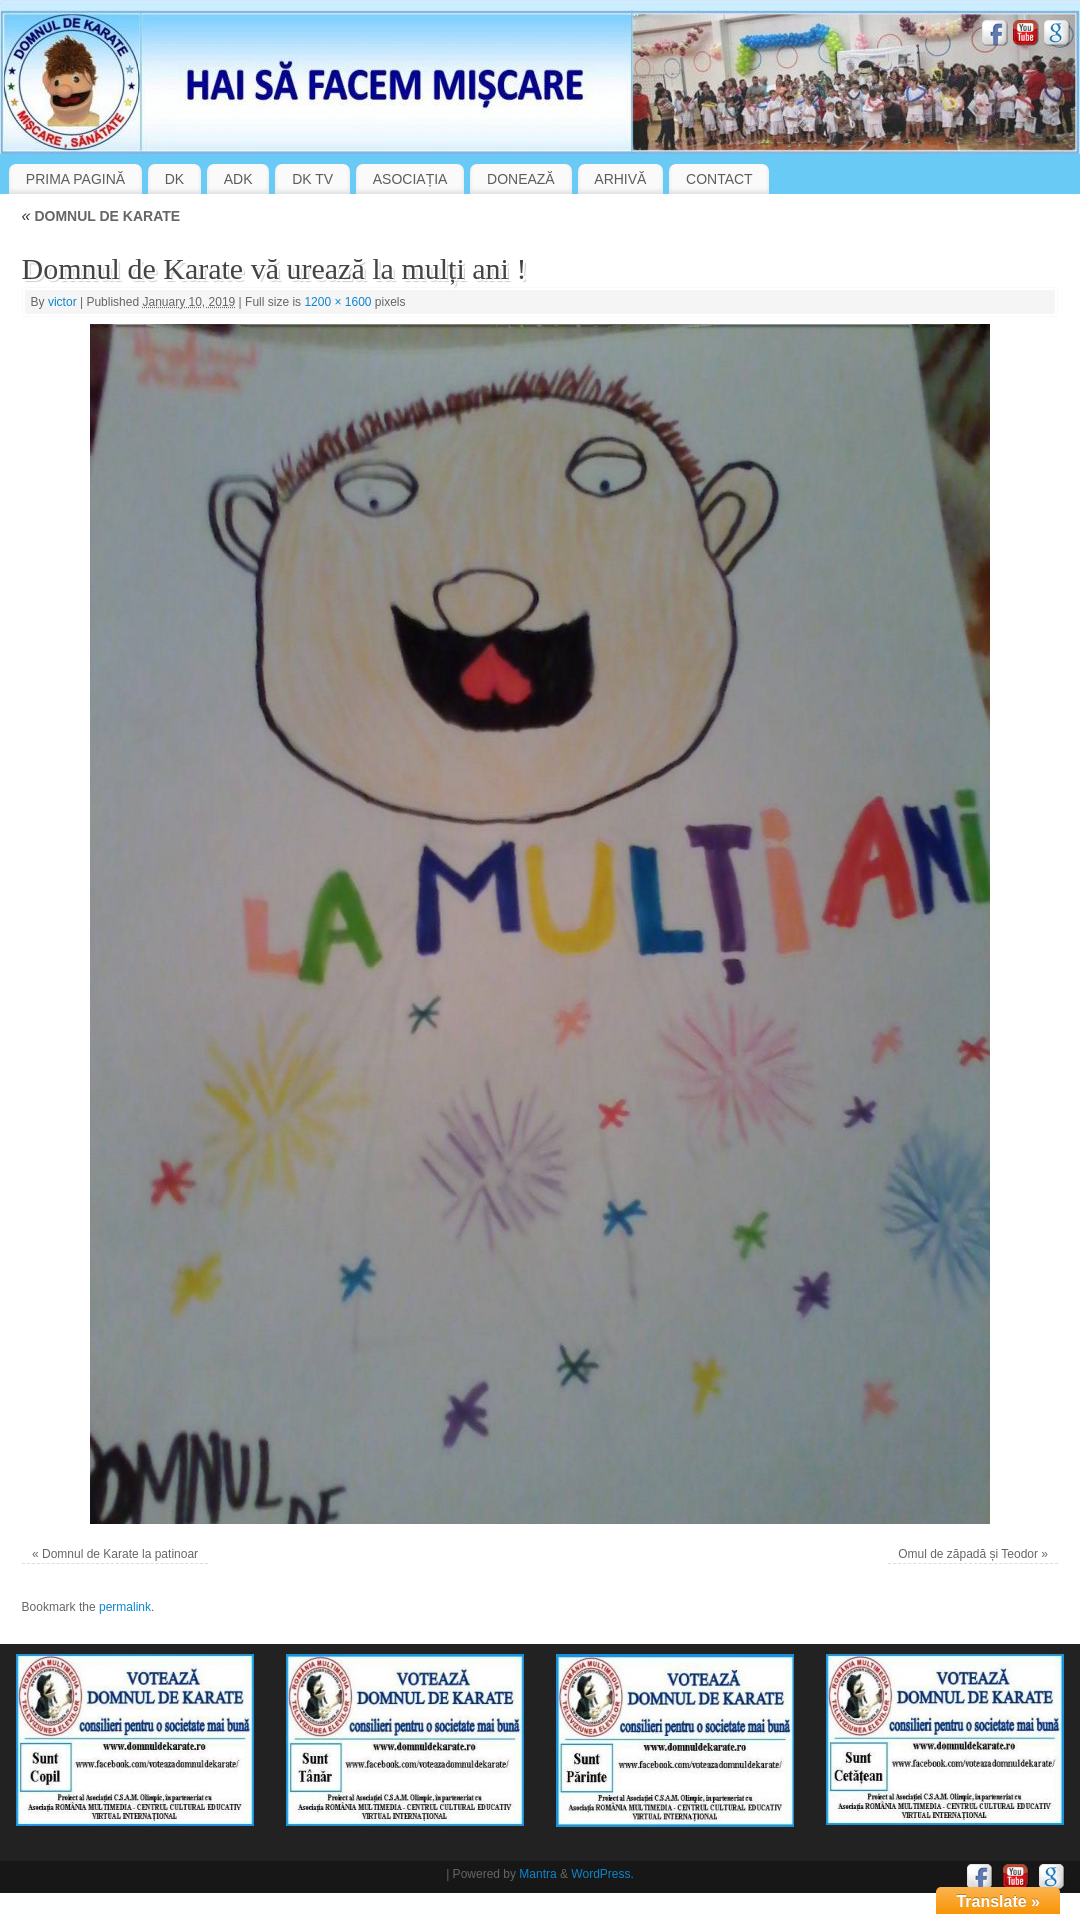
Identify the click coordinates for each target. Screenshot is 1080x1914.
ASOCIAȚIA (410, 179)
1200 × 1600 (337, 302)
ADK (238, 179)
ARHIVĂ (620, 179)
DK (174, 179)
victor (62, 302)
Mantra (537, 1874)
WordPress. (602, 1874)
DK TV (312, 179)
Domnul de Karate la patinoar (120, 1554)
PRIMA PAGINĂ (75, 179)
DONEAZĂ (521, 179)
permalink (125, 1607)
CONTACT (719, 179)
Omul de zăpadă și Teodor (968, 1554)
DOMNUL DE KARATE (101, 216)
